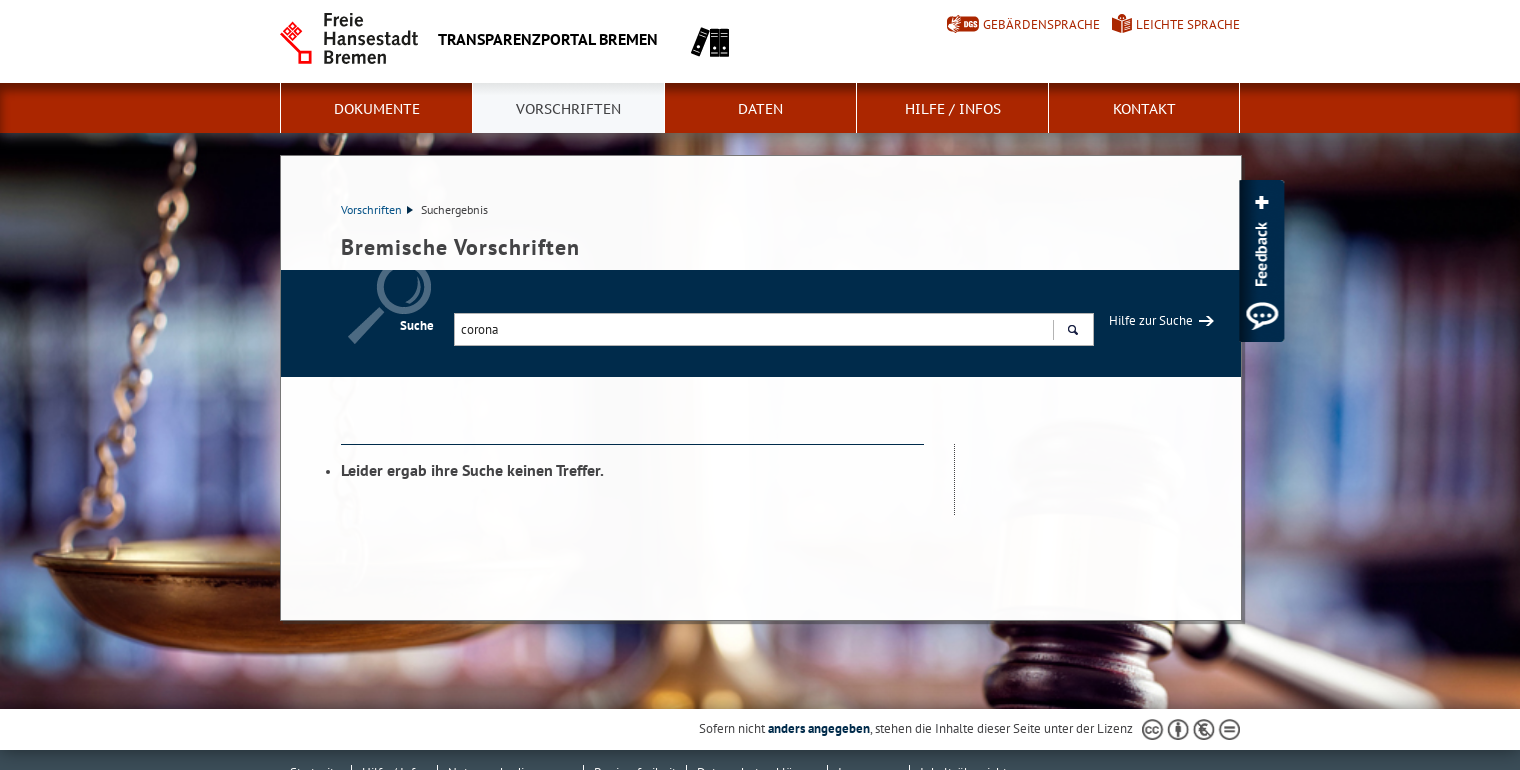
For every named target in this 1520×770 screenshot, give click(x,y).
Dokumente (377, 109)
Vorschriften (568, 109)
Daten (760, 109)
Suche (417, 325)
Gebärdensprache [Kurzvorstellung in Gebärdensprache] (1041, 24)
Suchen (1072, 332)
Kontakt (1144, 109)
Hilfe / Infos (953, 109)
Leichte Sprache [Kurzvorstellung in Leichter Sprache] (1188, 24)
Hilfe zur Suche (1151, 320)
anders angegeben (819, 728)
